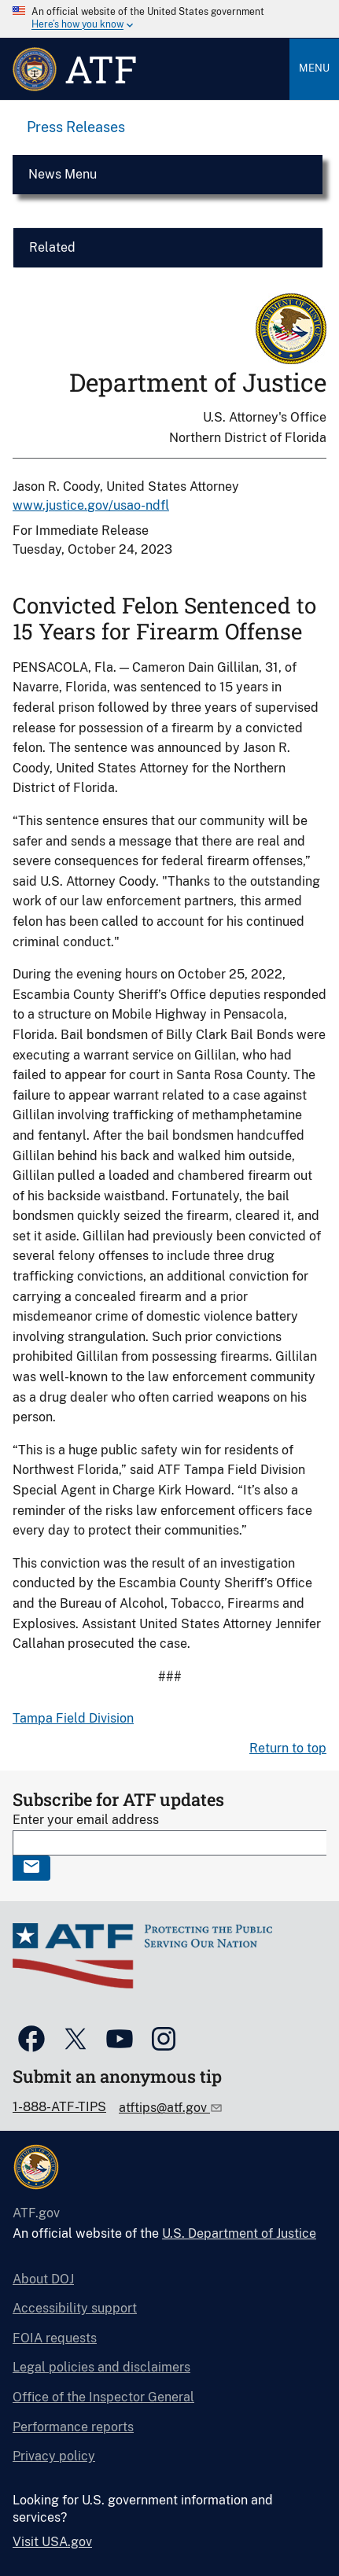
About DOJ (43, 2279)
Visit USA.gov (52, 2541)
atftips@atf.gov (164, 2107)
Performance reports (73, 2426)
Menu (314, 68)
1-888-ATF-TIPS (59, 2106)
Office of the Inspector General (103, 2397)
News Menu (62, 174)
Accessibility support (75, 2308)
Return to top (287, 1748)
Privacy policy (54, 2456)
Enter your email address (86, 1819)
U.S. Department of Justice (239, 2233)
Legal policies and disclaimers (101, 2367)
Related (52, 247)
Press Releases (76, 127)
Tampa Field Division (73, 1718)
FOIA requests (55, 2338)
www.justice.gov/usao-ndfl (91, 505)
